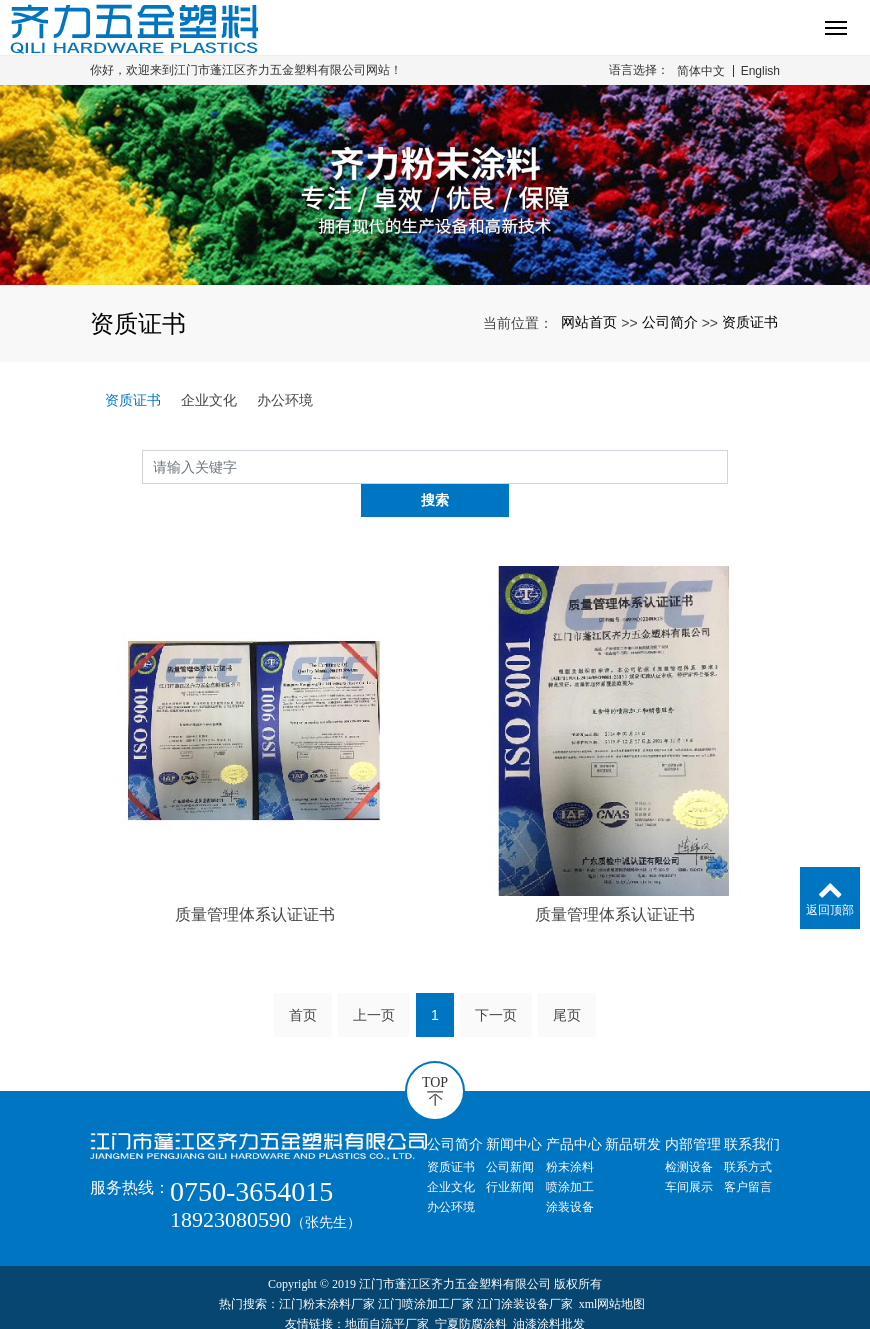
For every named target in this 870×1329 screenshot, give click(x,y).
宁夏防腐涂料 (471, 1291)
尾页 (567, 981)
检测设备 (689, 1133)
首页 (303, 981)
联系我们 (752, 1110)
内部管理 (693, 1110)
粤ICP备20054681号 (435, 1311)
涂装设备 (570, 1173)
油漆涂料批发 (549, 1291)
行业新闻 (510, 1153)
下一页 (496, 981)
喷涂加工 (570, 1153)
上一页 (374, 981)
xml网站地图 (612, 1271)
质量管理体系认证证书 (255, 881)
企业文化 (209, 400)
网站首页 (589, 322)
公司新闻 (510, 1133)
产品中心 (574, 1110)
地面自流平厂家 (387, 1291)
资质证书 (750, 322)
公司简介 (670, 322)
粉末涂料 (570, 1133)
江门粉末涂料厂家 (327, 1271)
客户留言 (748, 1153)
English (760, 71)
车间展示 (689, 1153)
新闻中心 (514, 1110)
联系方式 (748, 1133)
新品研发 (633, 1110)
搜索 (728, 466)
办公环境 (285, 400)
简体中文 (701, 71)
